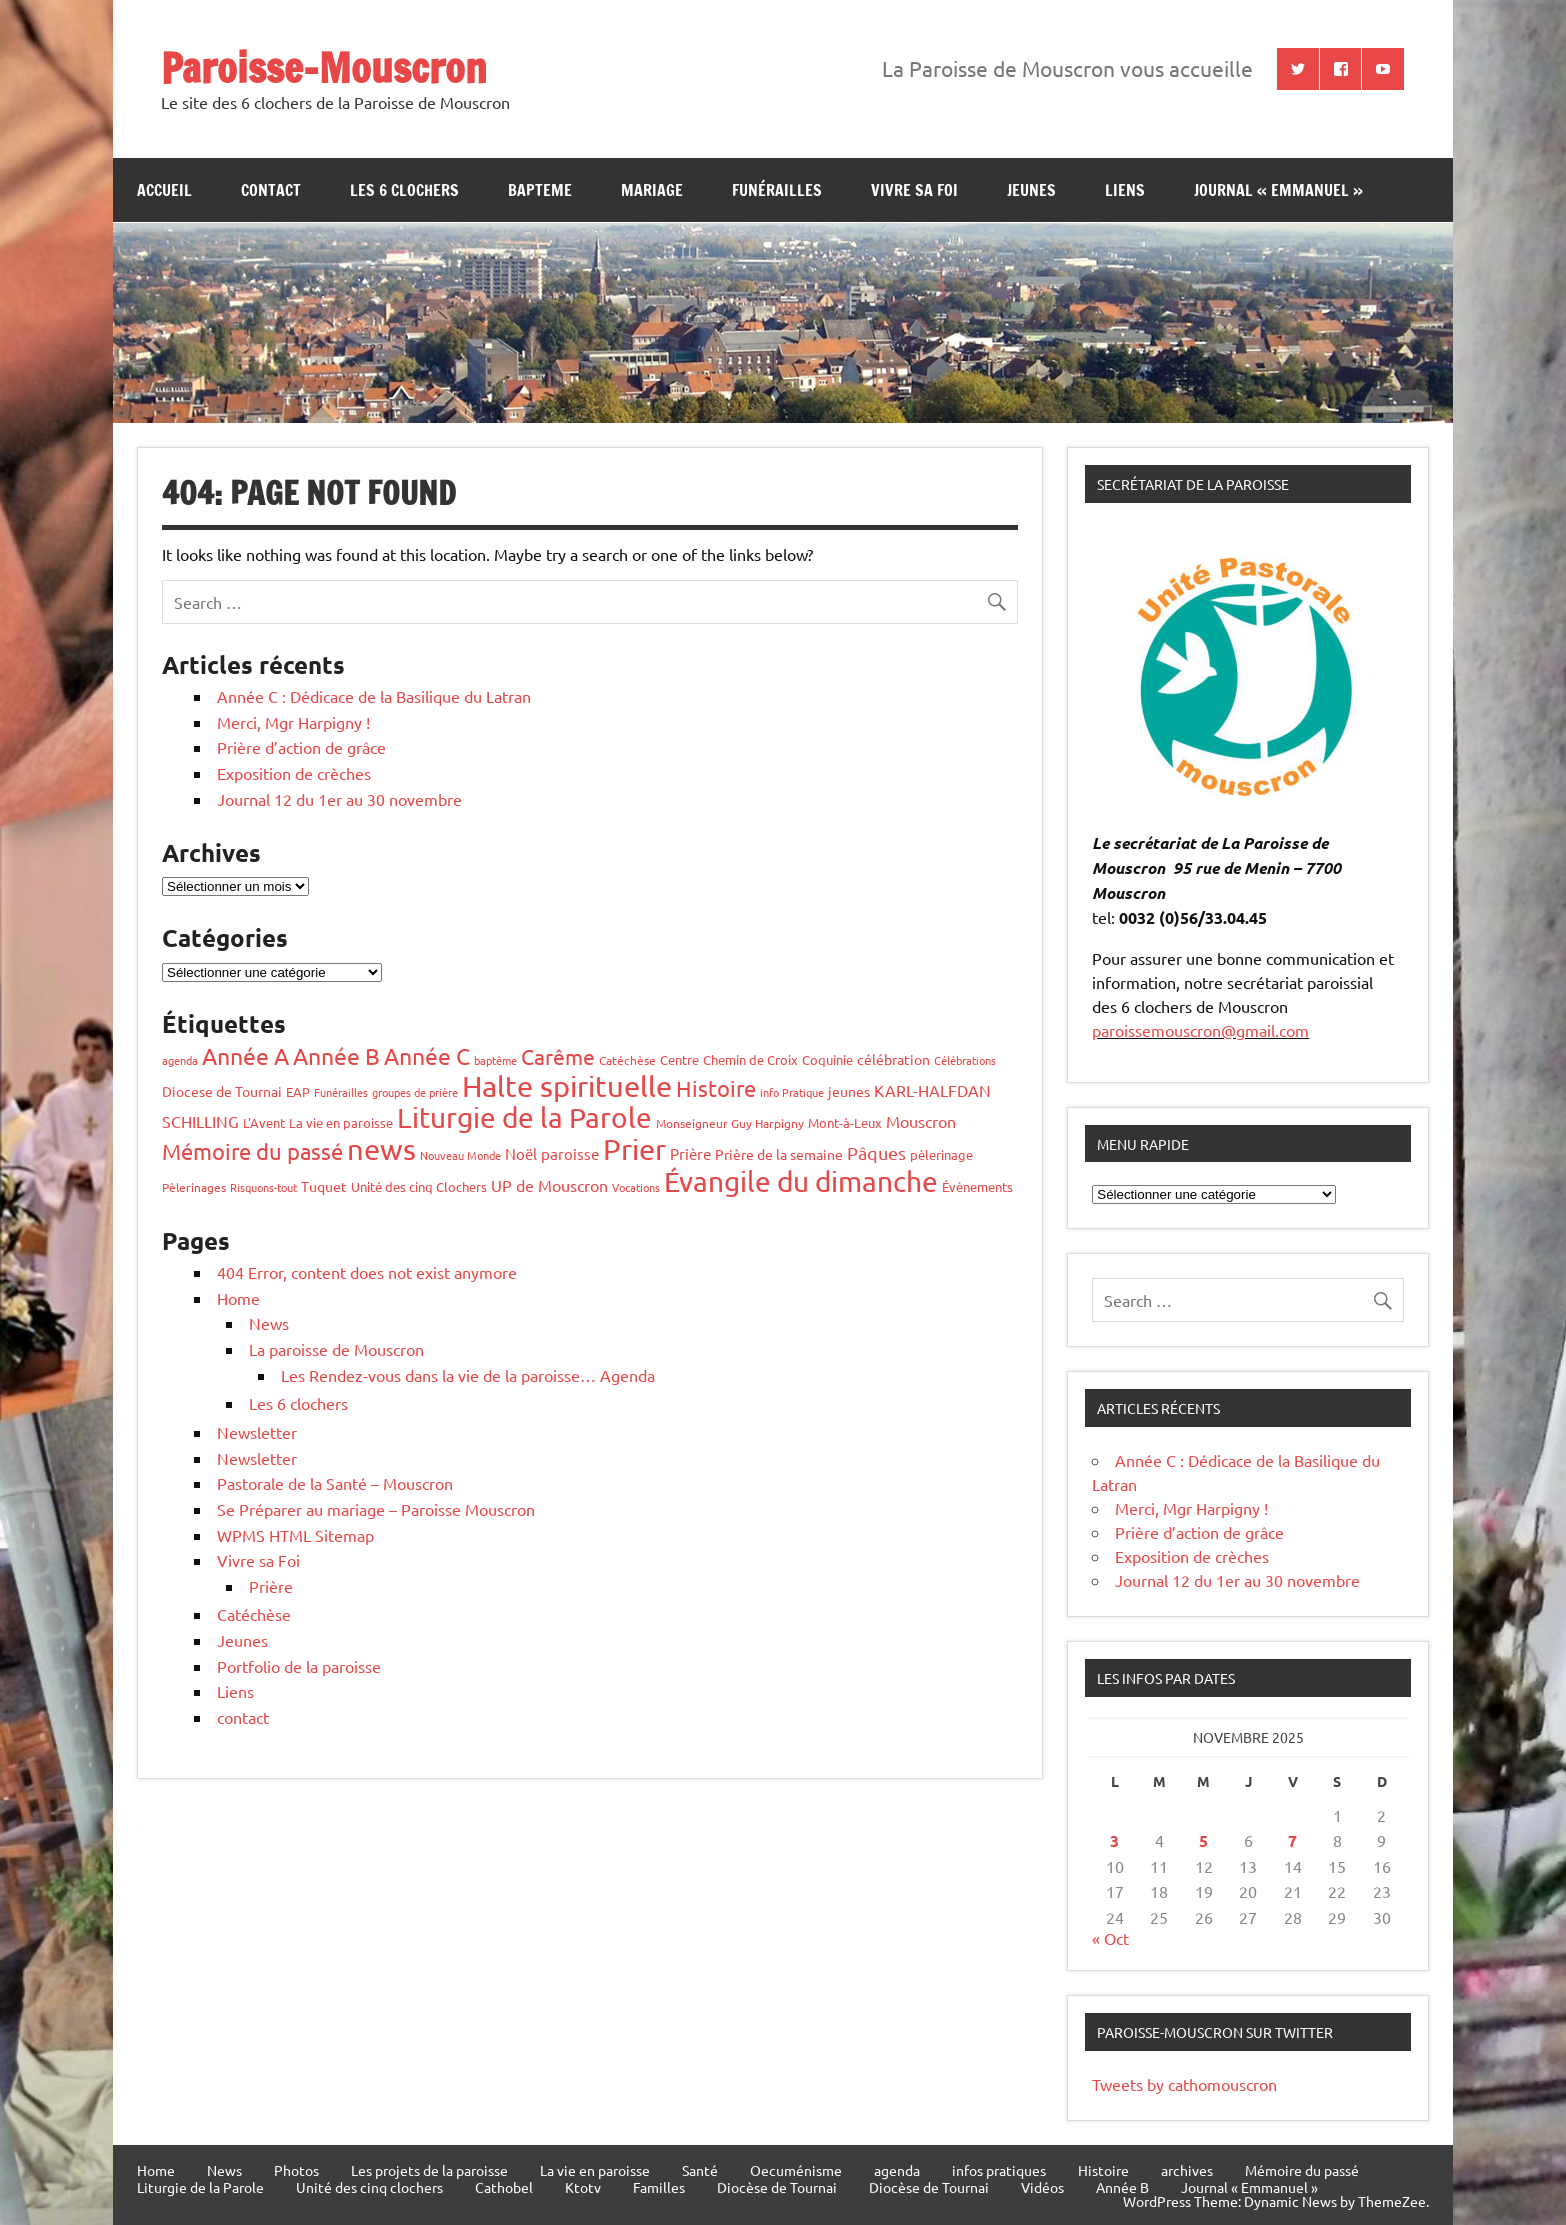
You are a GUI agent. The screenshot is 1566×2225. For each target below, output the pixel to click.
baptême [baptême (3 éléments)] (495, 1060)
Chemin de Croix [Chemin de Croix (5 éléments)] (750, 1059)
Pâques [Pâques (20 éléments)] (876, 1152)
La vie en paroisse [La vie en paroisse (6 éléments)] (341, 1122)
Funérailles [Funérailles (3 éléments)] (341, 1092)
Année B (1122, 2187)
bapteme (540, 190)
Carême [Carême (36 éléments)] (558, 1056)
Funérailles (777, 190)
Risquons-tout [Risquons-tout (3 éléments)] (263, 1187)
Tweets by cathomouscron (1184, 2084)
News (269, 1323)
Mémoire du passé (1302, 2170)
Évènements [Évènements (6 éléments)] (977, 1186)
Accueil (164, 190)
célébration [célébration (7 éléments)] (893, 1059)
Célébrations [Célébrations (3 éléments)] (965, 1060)
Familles (659, 2187)
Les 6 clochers (404, 190)
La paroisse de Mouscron (336, 1349)
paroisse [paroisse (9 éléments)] (570, 1153)
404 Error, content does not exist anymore (367, 1272)
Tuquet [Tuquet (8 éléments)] (324, 1186)
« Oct (1110, 1938)
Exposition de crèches (294, 773)
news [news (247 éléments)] (381, 1149)
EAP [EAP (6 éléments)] (298, 1091)
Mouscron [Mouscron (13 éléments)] (921, 1121)
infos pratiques (999, 2170)
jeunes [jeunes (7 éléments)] (849, 1091)
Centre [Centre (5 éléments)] (679, 1059)
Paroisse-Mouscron (324, 67)
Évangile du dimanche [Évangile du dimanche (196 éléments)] (801, 1181)
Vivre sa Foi (914, 190)
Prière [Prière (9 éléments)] (690, 1153)
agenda (897, 2170)
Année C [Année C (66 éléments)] (427, 1055)
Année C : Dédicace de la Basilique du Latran (374, 696)
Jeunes (242, 1640)
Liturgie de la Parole (200, 2187)
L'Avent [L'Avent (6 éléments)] (264, 1122)
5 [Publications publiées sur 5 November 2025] (1203, 1840)
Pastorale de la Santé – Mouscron (335, 1483)
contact (271, 190)
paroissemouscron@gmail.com (1200, 1030)
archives (1187, 2170)
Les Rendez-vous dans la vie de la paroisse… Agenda (468, 1375)
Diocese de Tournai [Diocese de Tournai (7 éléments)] (222, 1091)
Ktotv (583, 2187)
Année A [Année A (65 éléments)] (245, 1055)
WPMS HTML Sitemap (295, 1535)
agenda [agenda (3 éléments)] (180, 1060)
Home (238, 1298)
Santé (700, 2170)
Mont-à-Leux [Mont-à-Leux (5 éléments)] (845, 1122)
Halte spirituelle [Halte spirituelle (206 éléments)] (567, 1086)
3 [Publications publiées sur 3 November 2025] (1114, 1840)
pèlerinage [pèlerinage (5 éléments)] (941, 1154)
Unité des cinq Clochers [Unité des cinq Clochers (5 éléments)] (419, 1186)
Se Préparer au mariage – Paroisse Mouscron (376, 1509)
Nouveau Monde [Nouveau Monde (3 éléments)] (460, 1155)
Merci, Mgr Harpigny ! (293, 722)
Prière (271, 1586)
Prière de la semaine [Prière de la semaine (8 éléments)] (779, 1154)
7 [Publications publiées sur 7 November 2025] (1292, 1840)
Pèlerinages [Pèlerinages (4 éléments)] (194, 1187)
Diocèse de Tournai (777, 2187)
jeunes (1031, 190)
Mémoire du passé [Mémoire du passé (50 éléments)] (252, 1151)
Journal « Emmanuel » (1278, 190)
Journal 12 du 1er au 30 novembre (339, 799)
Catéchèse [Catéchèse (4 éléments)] (627, 1060)
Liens (1125, 190)
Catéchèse (254, 1614)
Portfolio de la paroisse (299, 1666)
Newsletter (257, 1432)
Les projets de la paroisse (429, 2170)
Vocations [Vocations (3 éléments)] (636, 1187)
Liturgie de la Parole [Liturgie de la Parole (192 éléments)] (524, 1117)
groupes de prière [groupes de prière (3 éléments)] (415, 1092)
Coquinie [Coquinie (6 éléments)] (827, 1059)
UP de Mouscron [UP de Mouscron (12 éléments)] (549, 1185)
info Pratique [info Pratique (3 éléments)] (792, 1092)
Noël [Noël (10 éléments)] (521, 1153)
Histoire (1103, 2170)
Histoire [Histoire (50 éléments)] (716, 1088)
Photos (296, 2170)
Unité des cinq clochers (369, 2187)
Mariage (652, 190)
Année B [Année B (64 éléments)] (336, 1055)
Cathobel (504, 2187)
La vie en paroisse (595, 2170)
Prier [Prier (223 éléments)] (634, 1149)
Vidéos (1042, 2187)
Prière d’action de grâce (301, 747)
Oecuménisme (796, 2170)
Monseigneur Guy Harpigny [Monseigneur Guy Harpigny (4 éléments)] (730, 1123)
